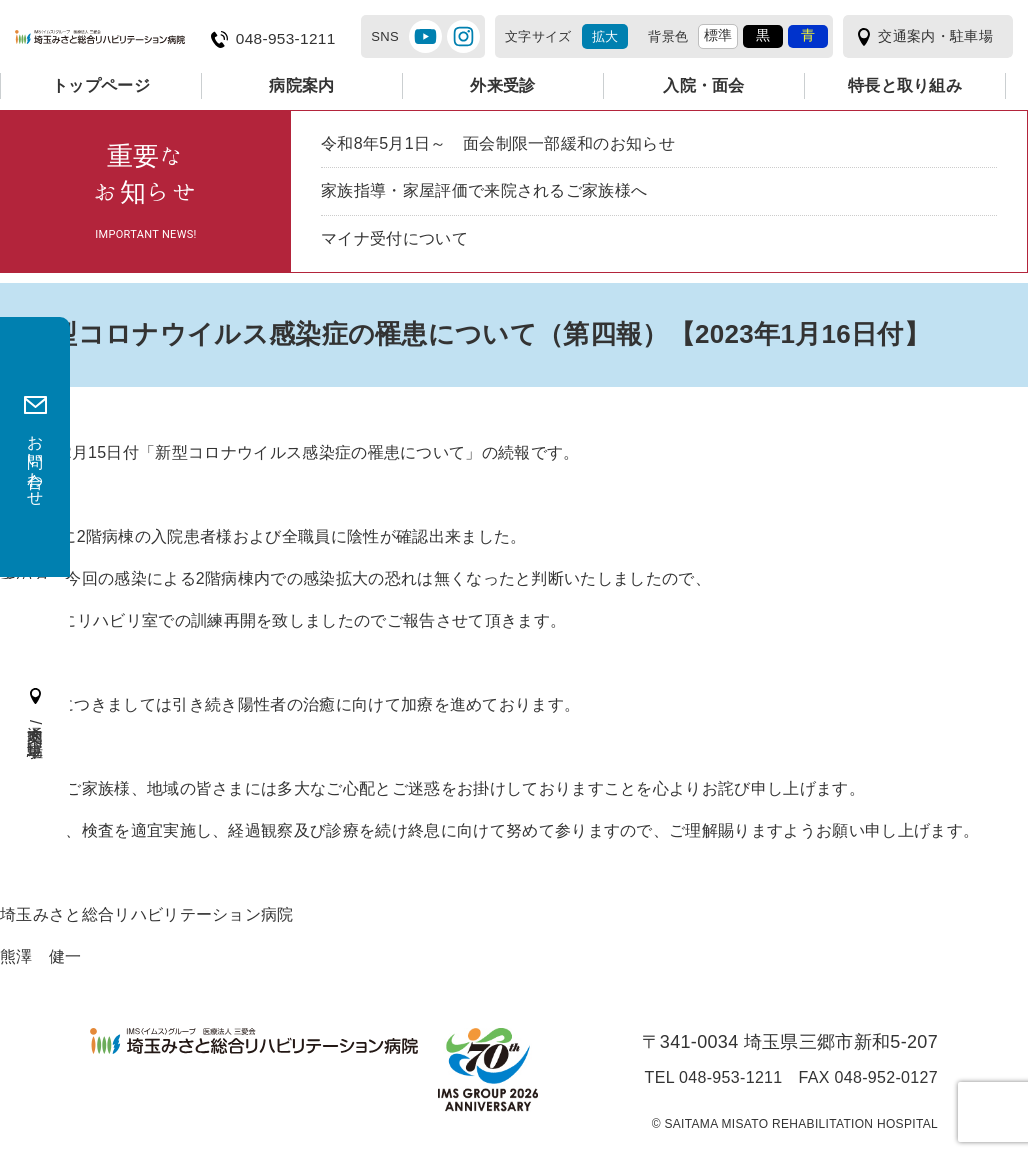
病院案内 (301, 85)
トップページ (101, 85)
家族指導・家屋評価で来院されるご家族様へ (484, 190)
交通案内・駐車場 (935, 36)
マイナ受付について (394, 238)
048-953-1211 (286, 39)
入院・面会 (704, 85)
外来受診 (502, 85)
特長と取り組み (905, 85)
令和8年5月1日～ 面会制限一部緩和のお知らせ (498, 143)
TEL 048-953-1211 (714, 1078)
